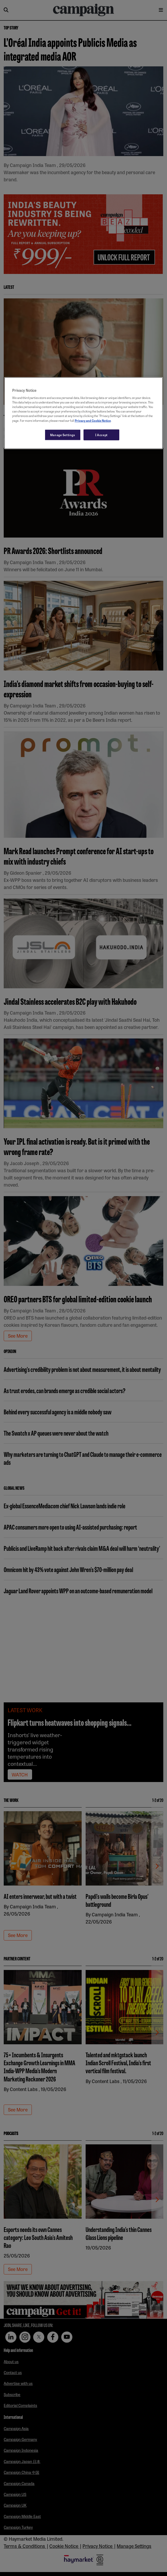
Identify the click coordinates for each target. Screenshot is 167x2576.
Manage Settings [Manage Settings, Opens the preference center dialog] (62, 434)
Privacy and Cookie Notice (93, 420)
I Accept (101, 434)
